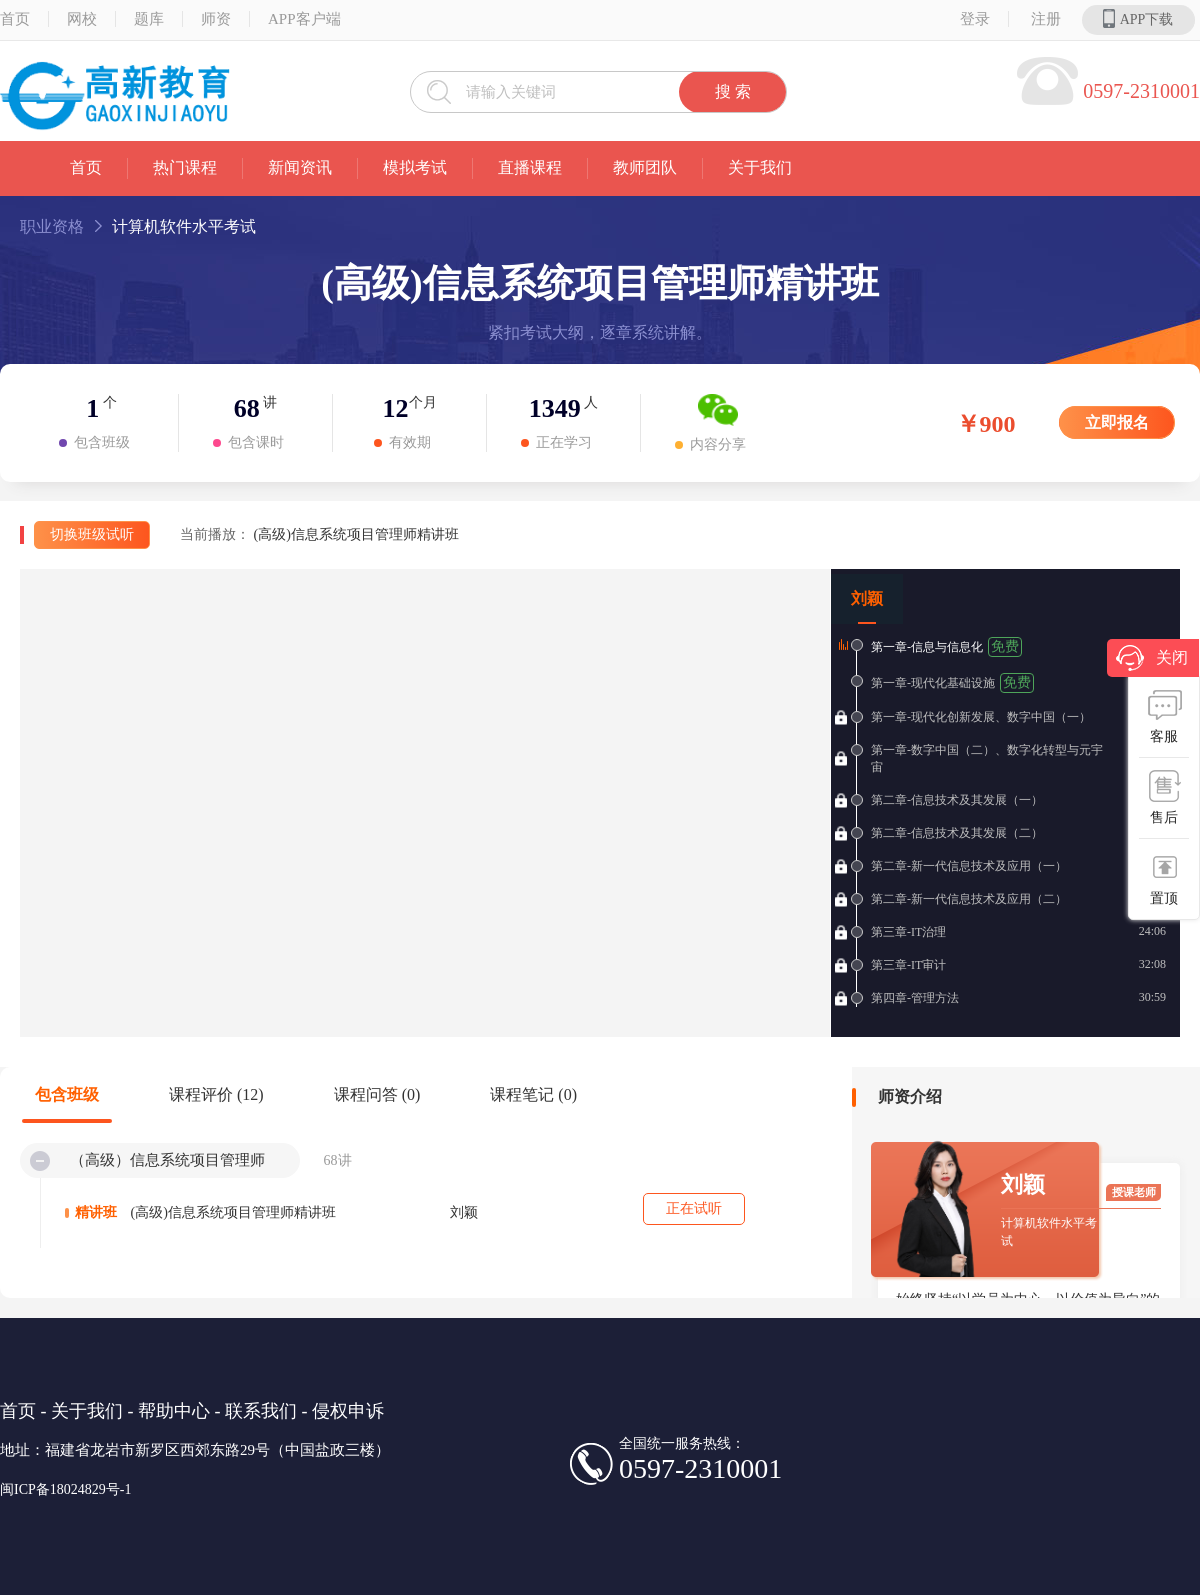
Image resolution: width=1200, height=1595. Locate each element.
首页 (86, 167)
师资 (216, 19)
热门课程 (185, 167)
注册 (1046, 19)
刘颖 (867, 598)
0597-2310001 (1141, 91)
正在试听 (694, 1208)
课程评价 (216, 1094)
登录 (975, 19)
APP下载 (1138, 18)
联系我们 (261, 1411)
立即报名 (1117, 422)
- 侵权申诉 (343, 1411)
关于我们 (760, 167)
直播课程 (530, 167)
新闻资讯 (300, 167)
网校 (82, 19)
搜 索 (733, 91)
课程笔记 (533, 1094)
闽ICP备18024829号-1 (65, 1489)
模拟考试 (415, 167)
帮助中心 (174, 1411)
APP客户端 (304, 19)
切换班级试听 (92, 534)
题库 (149, 19)
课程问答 (377, 1094)
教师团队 (645, 167)
